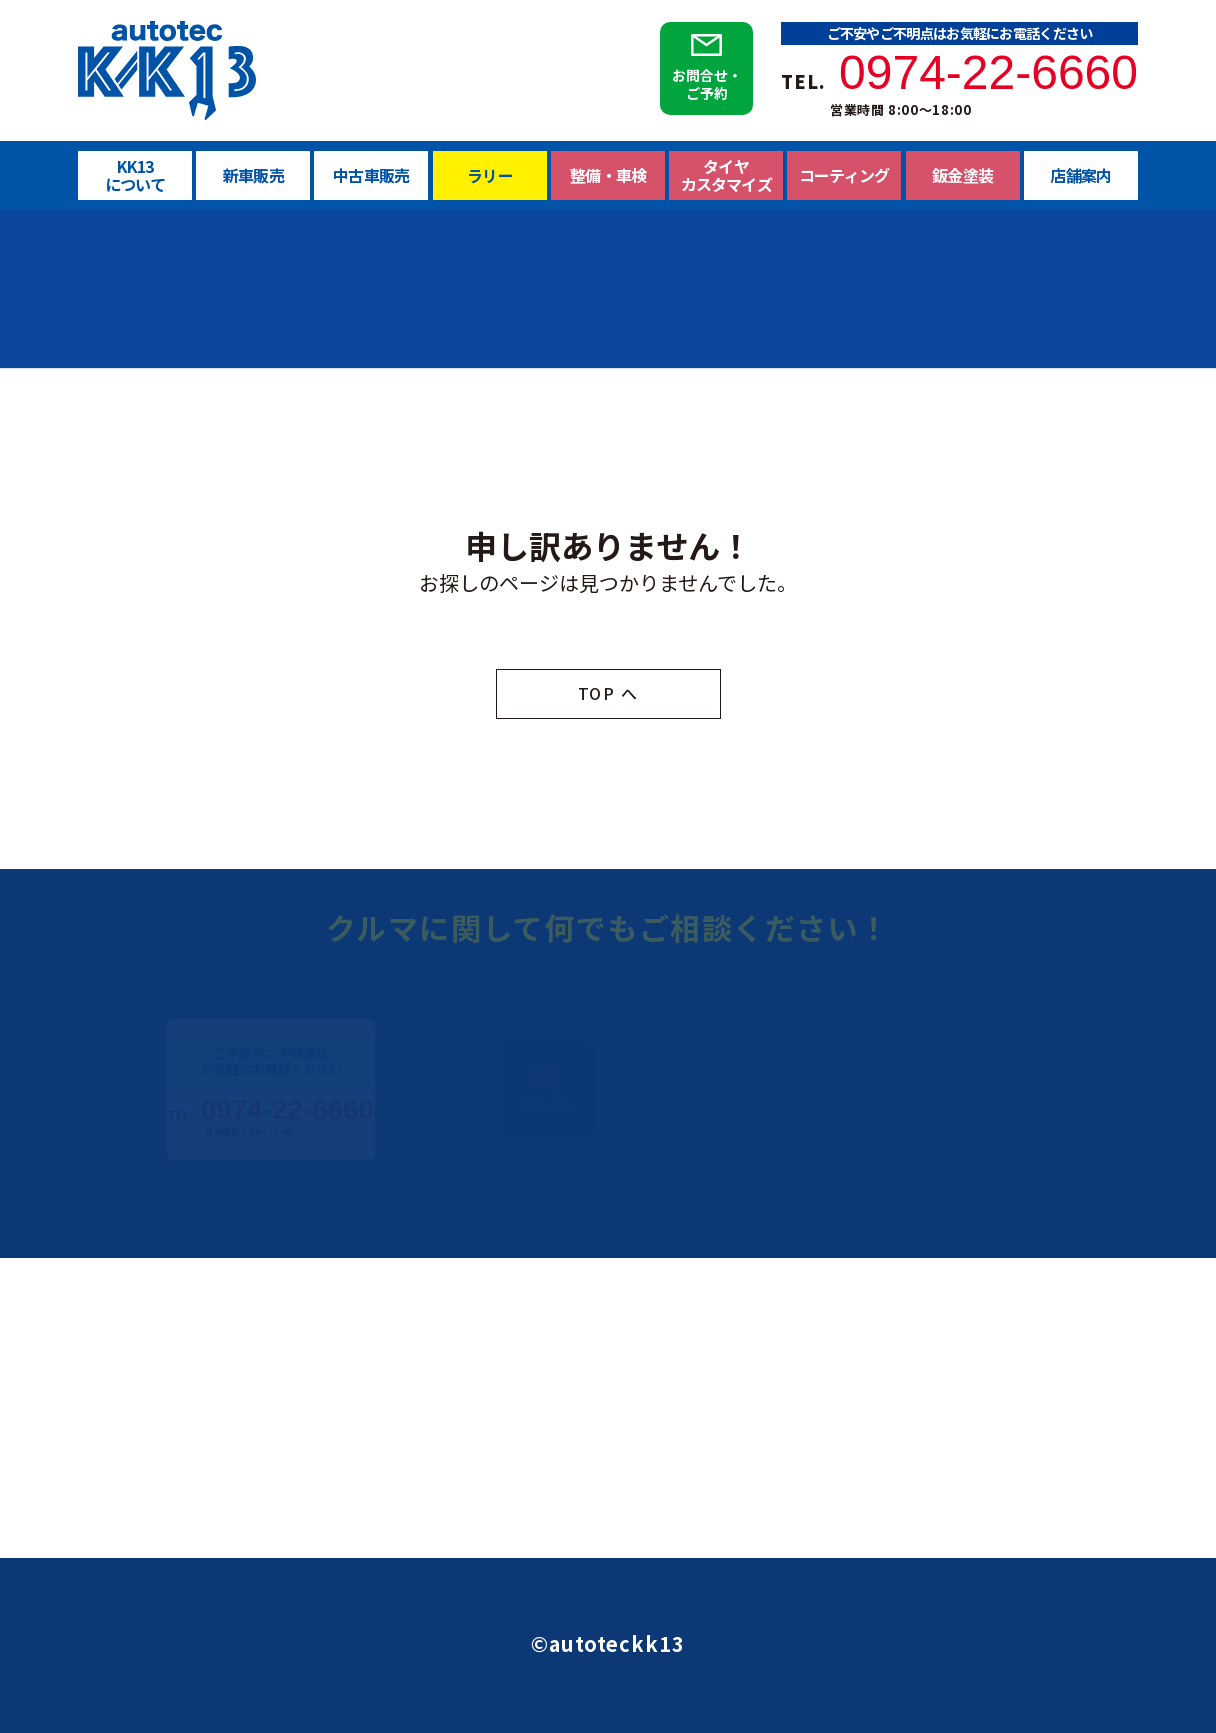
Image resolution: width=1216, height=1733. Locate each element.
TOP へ (608, 694)
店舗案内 (1081, 175)
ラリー (490, 179)
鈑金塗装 (963, 175)
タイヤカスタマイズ (726, 179)
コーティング (844, 176)
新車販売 (253, 175)
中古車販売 (371, 176)
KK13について (135, 175)
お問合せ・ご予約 (706, 84)
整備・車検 (608, 187)
